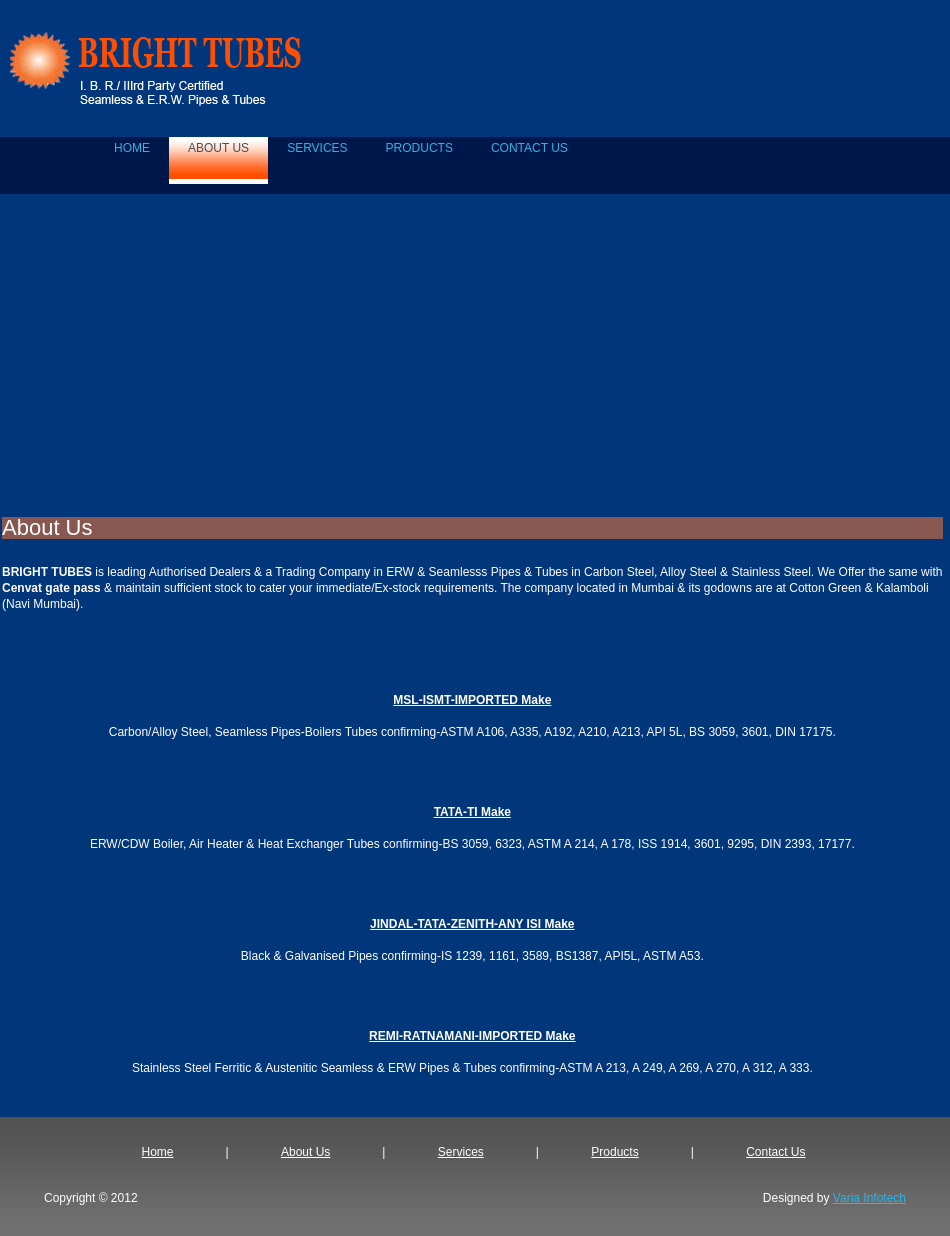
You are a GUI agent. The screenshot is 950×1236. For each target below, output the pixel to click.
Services (461, 1152)
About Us (305, 1152)
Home (158, 1152)
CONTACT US (529, 148)
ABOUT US (218, 148)
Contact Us (775, 1152)
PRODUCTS (419, 148)
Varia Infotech (869, 1198)
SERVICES (317, 148)
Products (614, 1152)
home (132, 148)
